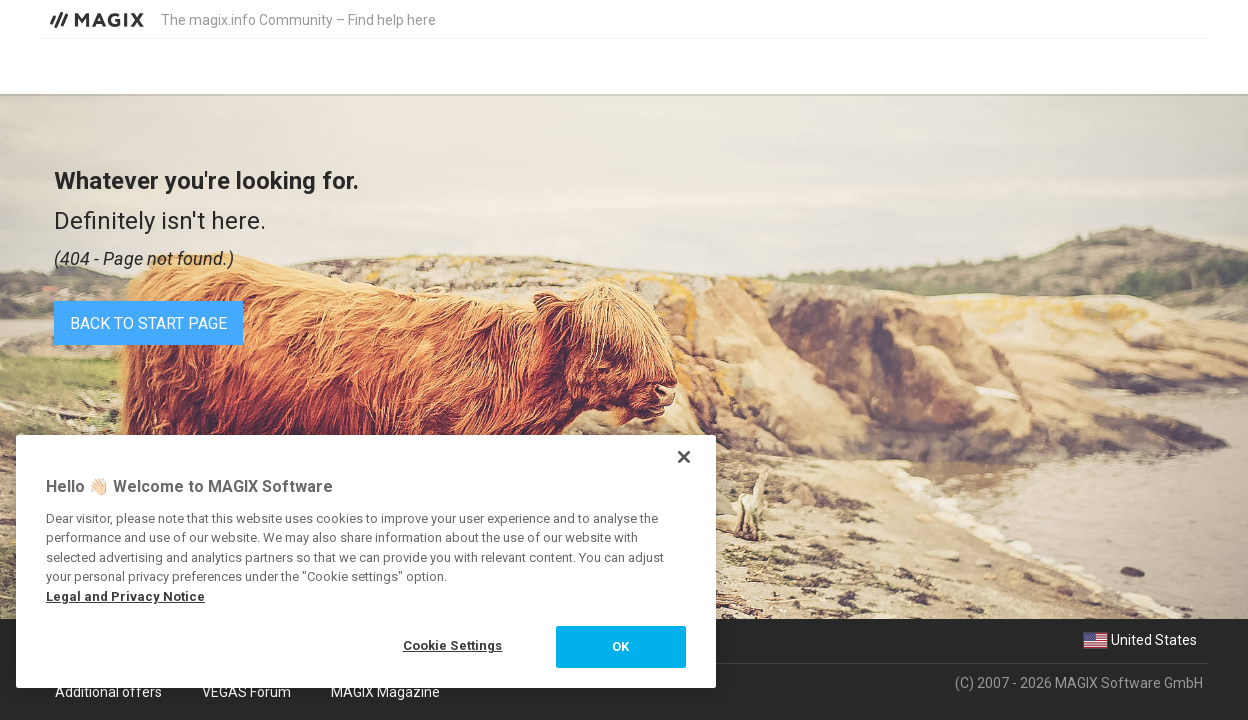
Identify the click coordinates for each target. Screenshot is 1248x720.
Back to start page (148, 323)
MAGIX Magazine (385, 692)
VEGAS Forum (246, 692)
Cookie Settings (453, 645)
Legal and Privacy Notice (125, 596)
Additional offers (108, 692)
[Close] (684, 457)
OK (620, 646)
